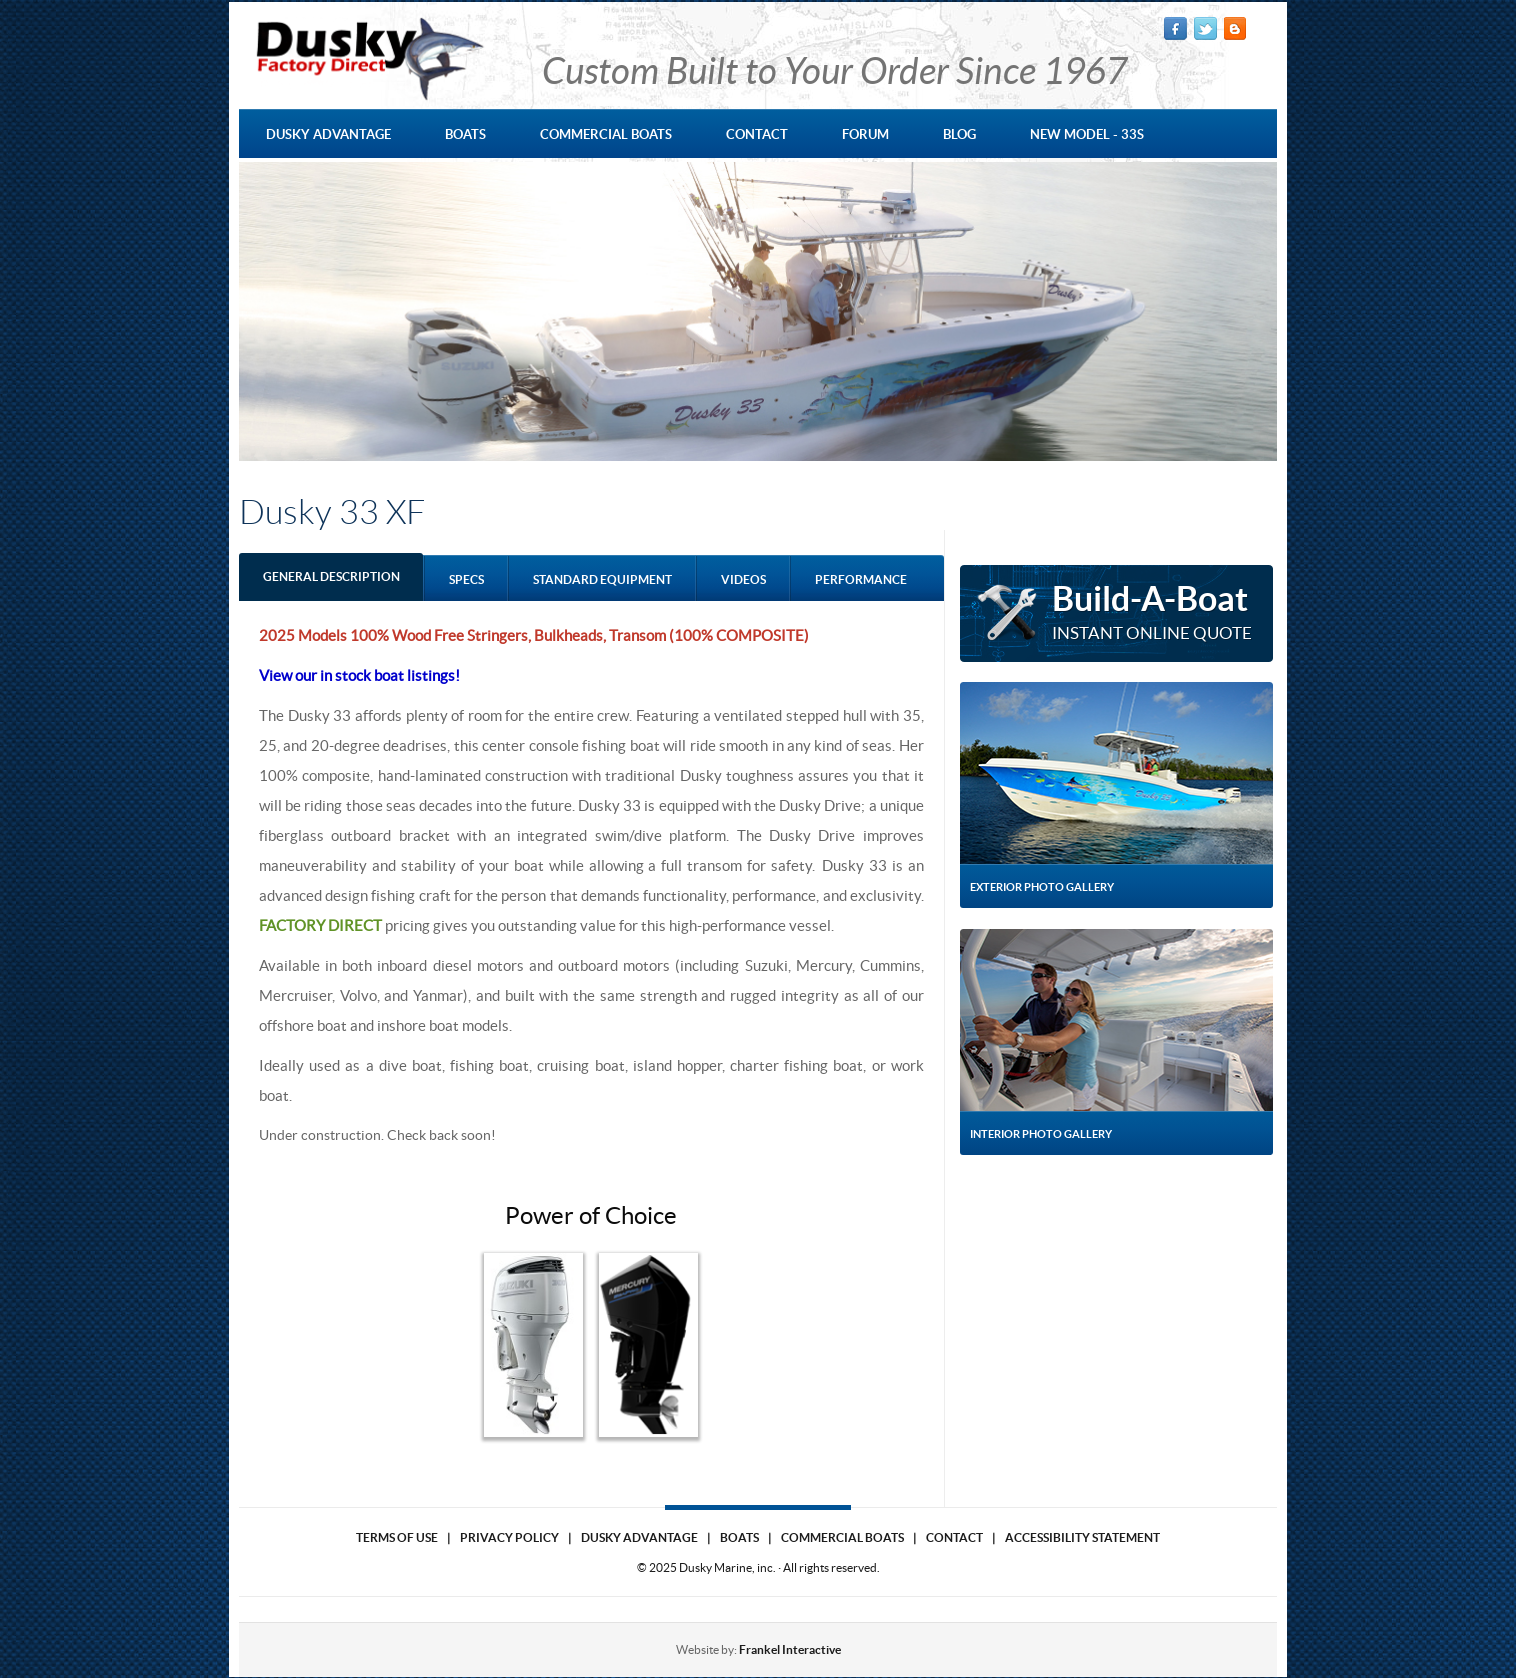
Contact (954, 1537)
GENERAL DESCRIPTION (331, 576)
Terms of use (397, 1537)
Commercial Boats (842, 1537)
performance (861, 579)
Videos (743, 579)
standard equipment (602, 579)
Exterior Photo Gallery (1042, 887)
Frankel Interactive (790, 1649)
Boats (739, 1537)
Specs (466, 579)
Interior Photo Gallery (1041, 1134)
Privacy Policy (509, 1537)
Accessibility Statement (1082, 1537)
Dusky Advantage (639, 1537)
